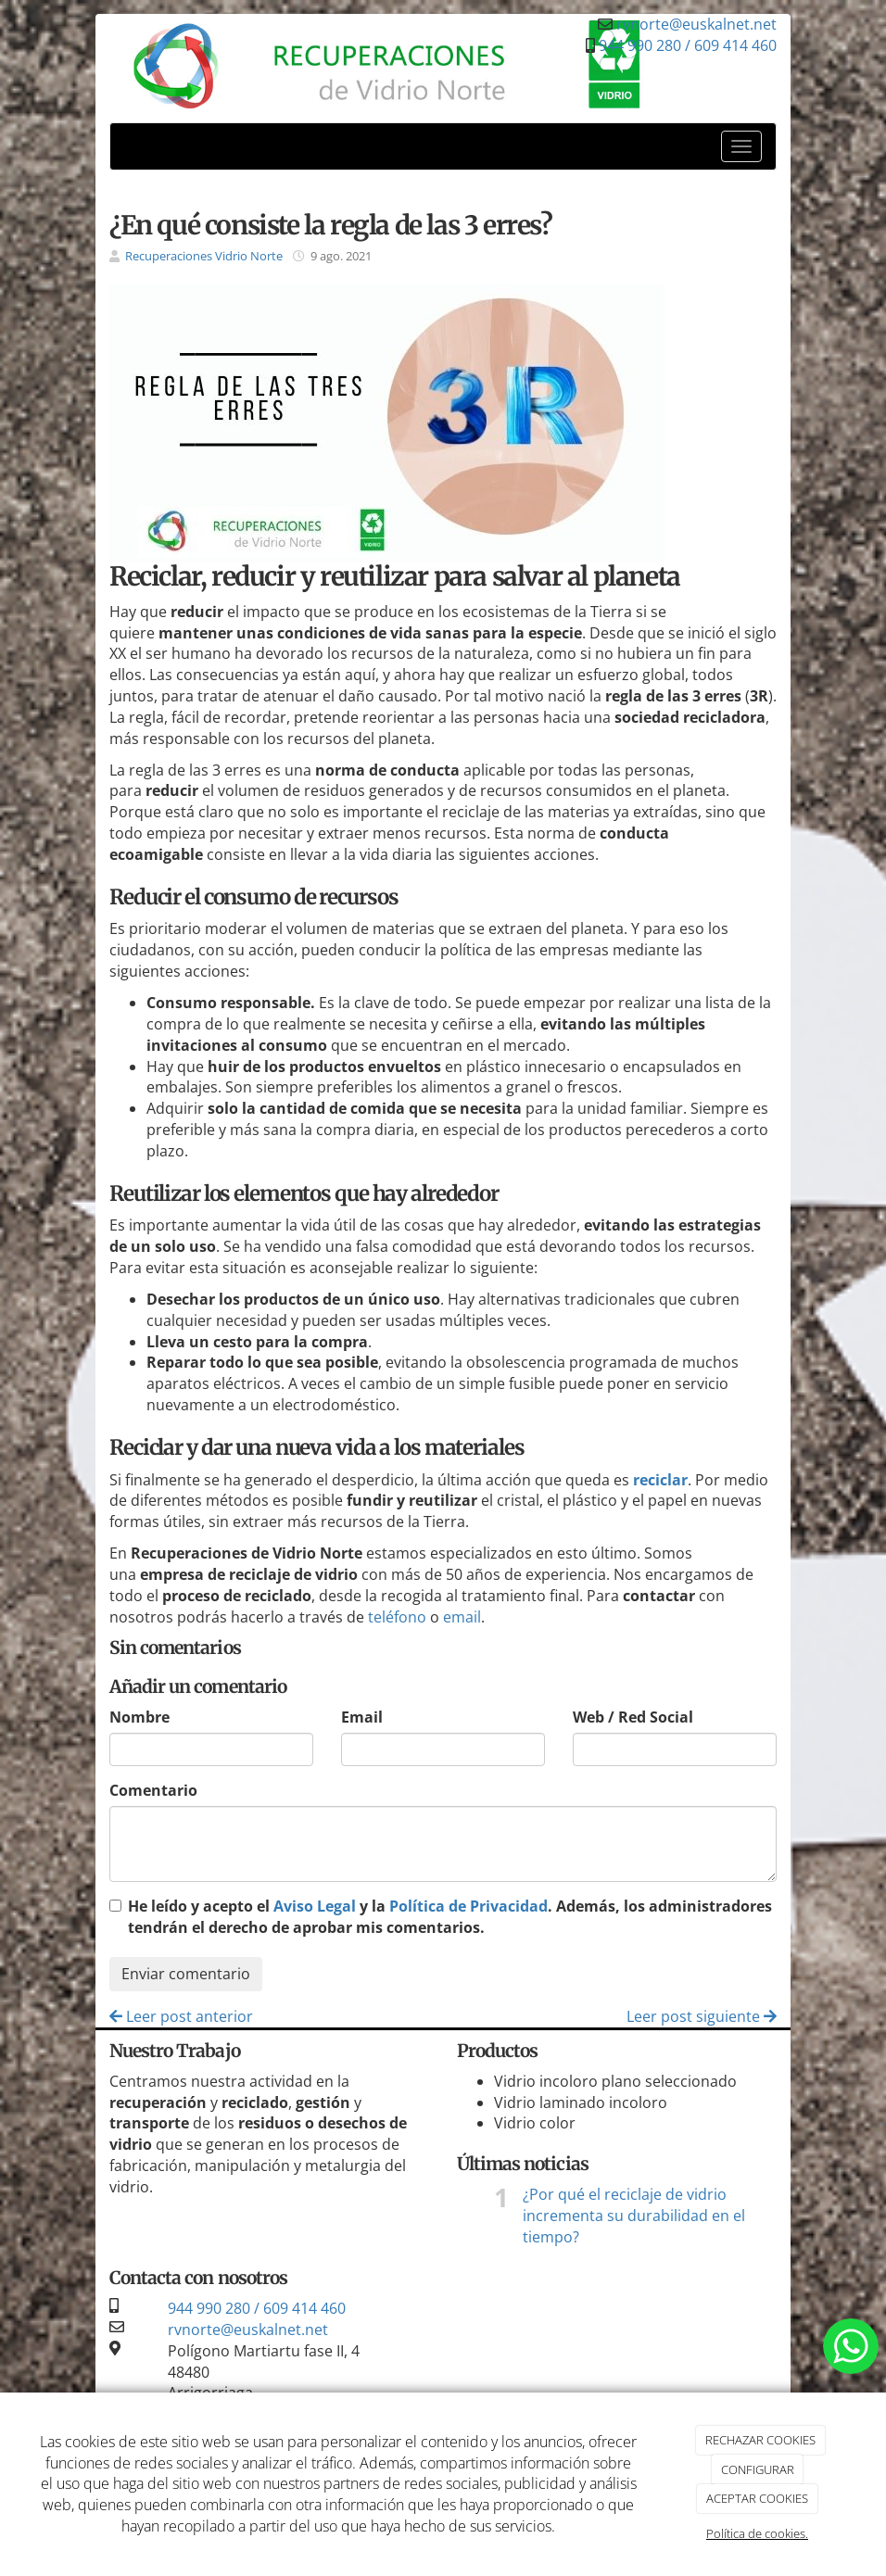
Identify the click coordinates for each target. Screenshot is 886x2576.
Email (362, 1717)
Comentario (153, 1790)
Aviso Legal (314, 1906)
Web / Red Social (633, 1717)
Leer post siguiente (702, 2016)
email (462, 1617)
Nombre (139, 1717)
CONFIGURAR (757, 2469)
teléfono (397, 1617)
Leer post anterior (181, 2016)
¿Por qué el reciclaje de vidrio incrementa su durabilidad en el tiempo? (634, 2215)
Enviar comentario (185, 1974)
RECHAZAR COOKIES (760, 2439)
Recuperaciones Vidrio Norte (204, 255)
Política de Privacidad (468, 1906)
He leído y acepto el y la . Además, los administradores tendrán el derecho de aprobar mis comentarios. (450, 1917)
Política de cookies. (757, 2533)
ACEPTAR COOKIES (757, 2498)
